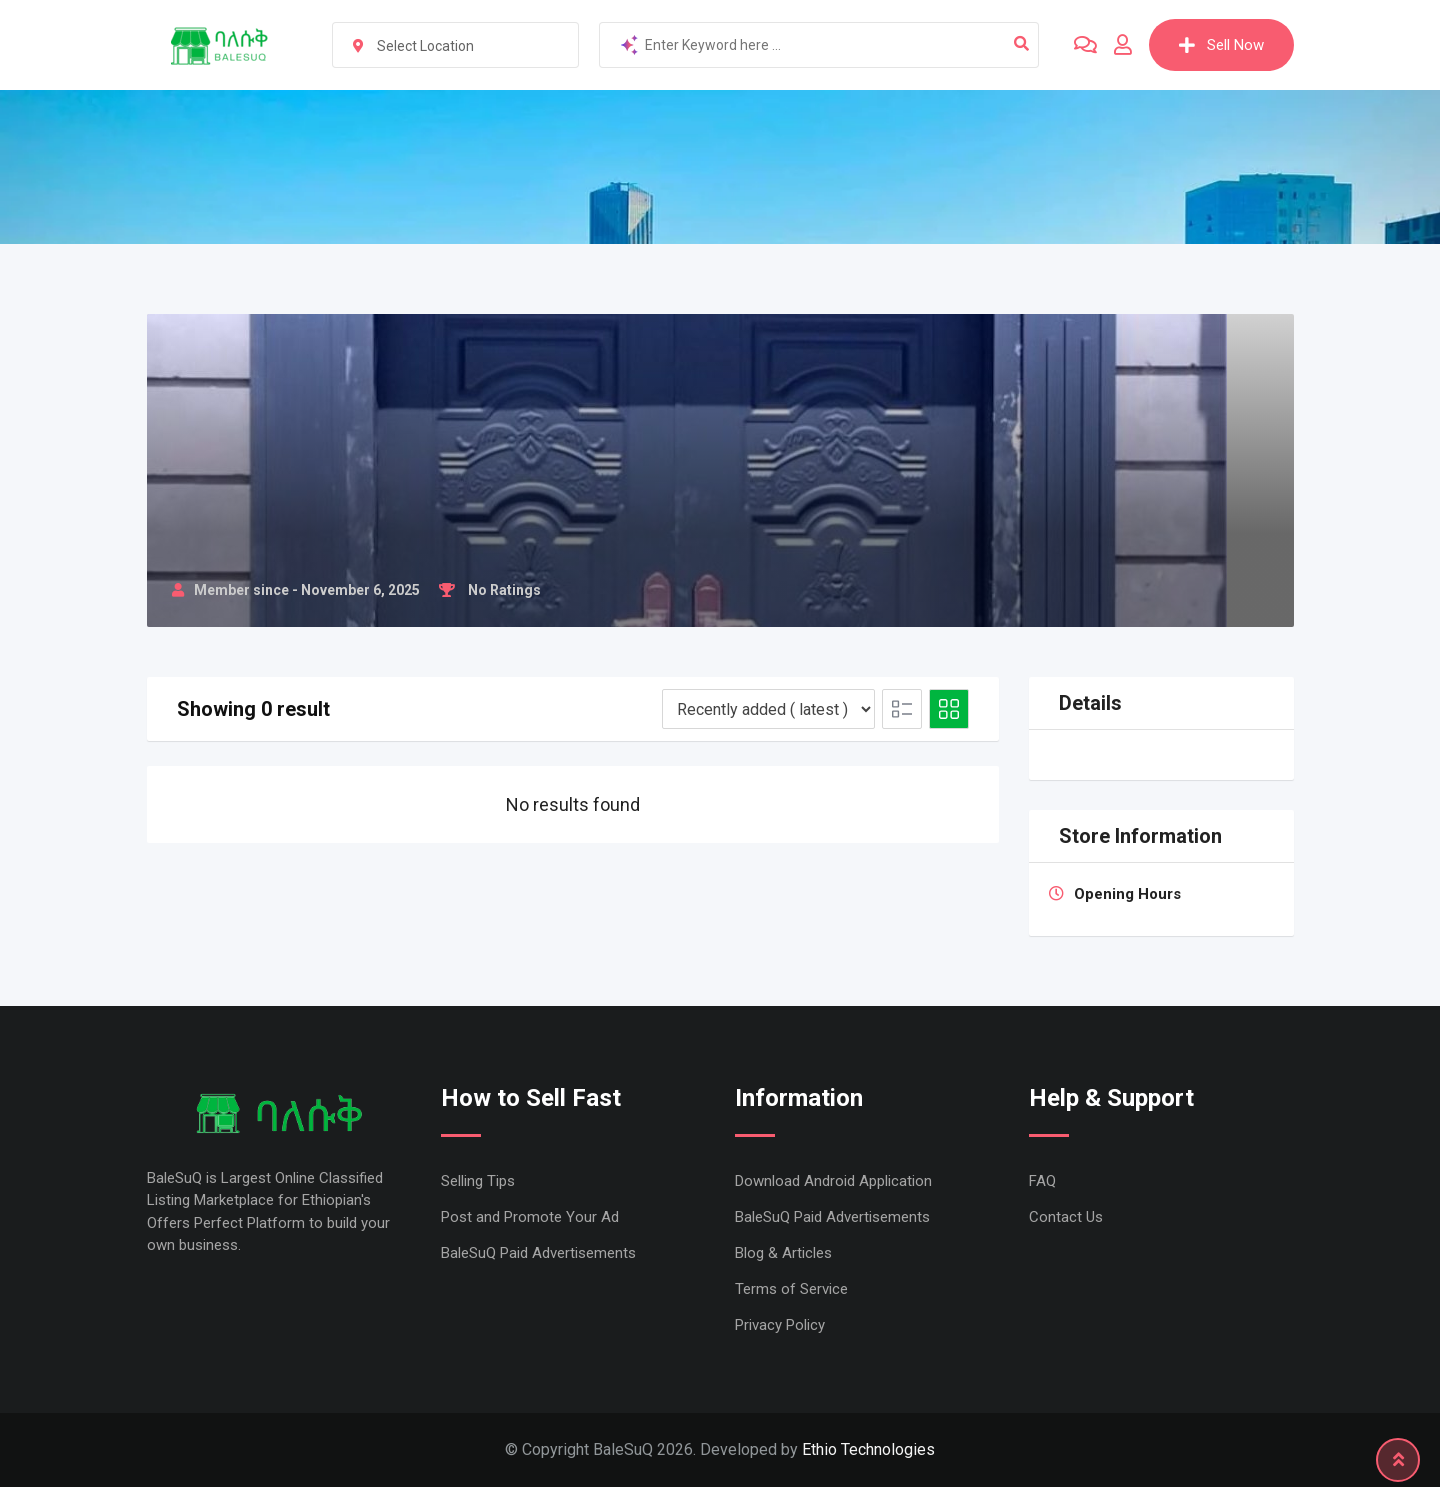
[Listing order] (768, 709)
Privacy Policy (780, 1325)
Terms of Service (791, 1289)
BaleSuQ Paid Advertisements (538, 1253)
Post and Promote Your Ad (530, 1217)
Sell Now (1221, 45)
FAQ (1042, 1181)
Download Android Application (833, 1181)
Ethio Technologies (868, 1449)
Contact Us (1066, 1217)
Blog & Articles (783, 1253)
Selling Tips (478, 1181)
